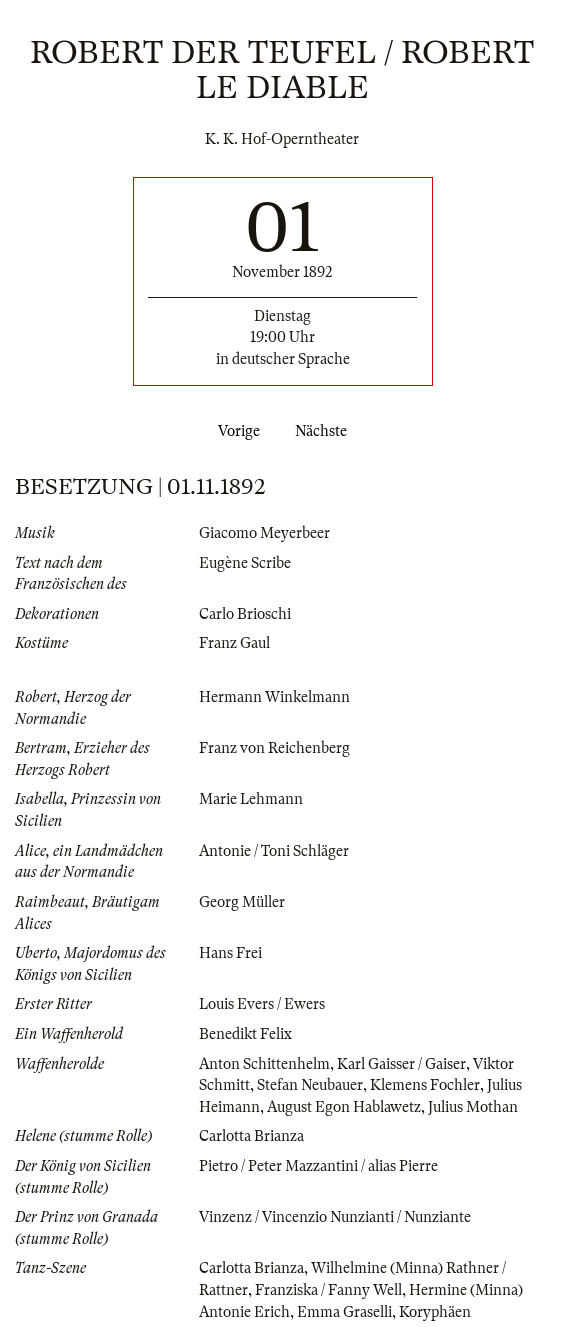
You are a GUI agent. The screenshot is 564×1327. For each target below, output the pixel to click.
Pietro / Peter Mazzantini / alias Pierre (318, 1166)
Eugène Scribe (245, 563)
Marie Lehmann (251, 799)
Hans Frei (230, 953)
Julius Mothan (473, 1107)
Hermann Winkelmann (274, 697)
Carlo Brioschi (245, 614)
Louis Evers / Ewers (262, 1004)
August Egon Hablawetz (344, 1107)
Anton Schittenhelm (264, 1064)
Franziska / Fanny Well (328, 1290)
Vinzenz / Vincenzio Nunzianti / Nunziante (335, 1217)
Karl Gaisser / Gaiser (401, 1064)
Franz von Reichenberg (274, 748)
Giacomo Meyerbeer (264, 533)
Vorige (235, 431)
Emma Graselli (344, 1312)
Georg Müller (242, 902)
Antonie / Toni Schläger (274, 851)
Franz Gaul (234, 643)
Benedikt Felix (245, 1034)
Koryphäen (435, 1312)
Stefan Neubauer (310, 1085)
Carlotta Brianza (251, 1136)
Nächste (325, 431)
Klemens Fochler (425, 1085)
